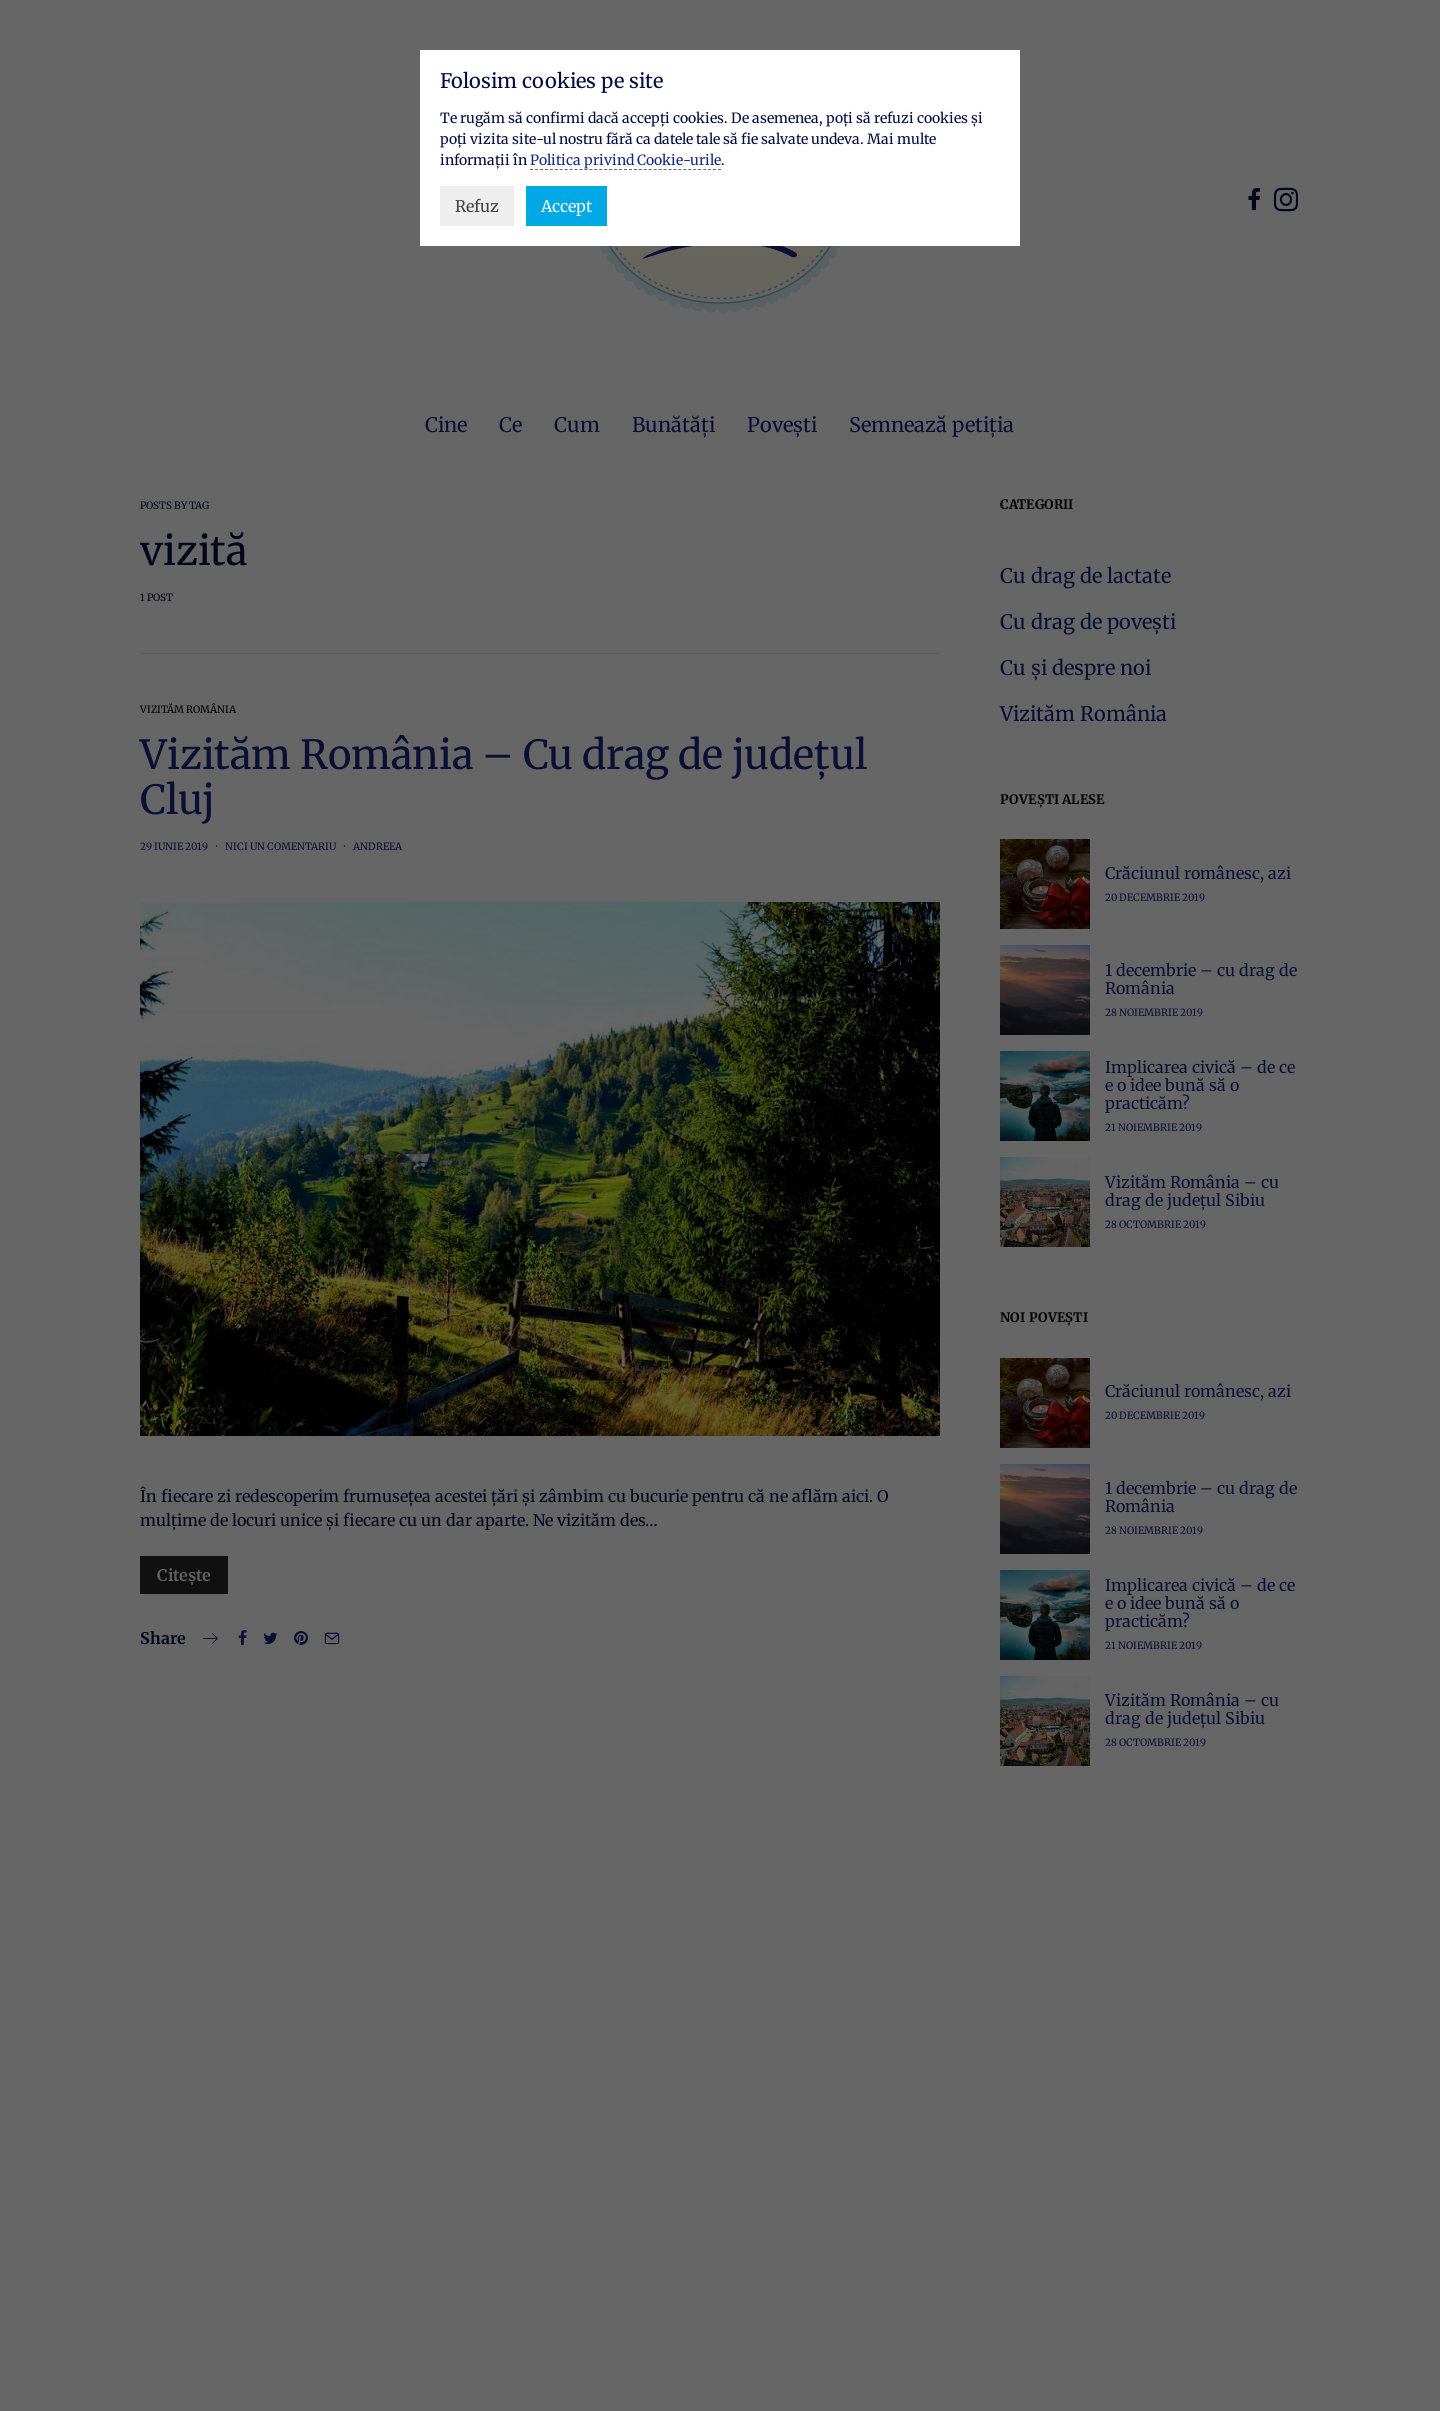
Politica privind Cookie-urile (625, 160)
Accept (566, 206)
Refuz (477, 206)
